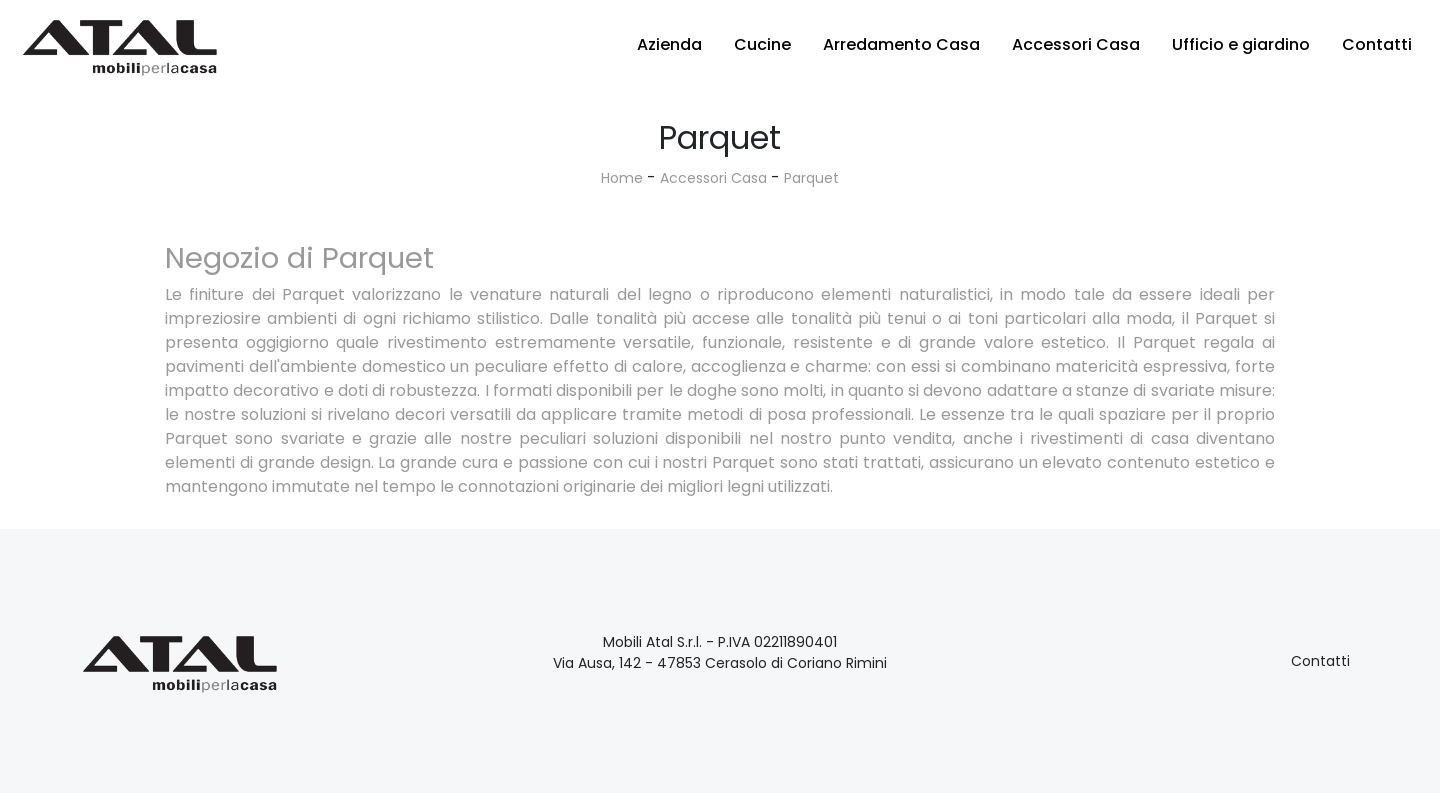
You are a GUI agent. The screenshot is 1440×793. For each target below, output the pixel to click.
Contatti (1377, 44)
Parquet (811, 178)
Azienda (669, 44)
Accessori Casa (1076, 44)
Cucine (762, 44)
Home (622, 178)
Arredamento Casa (901, 44)
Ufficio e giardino (1241, 44)
